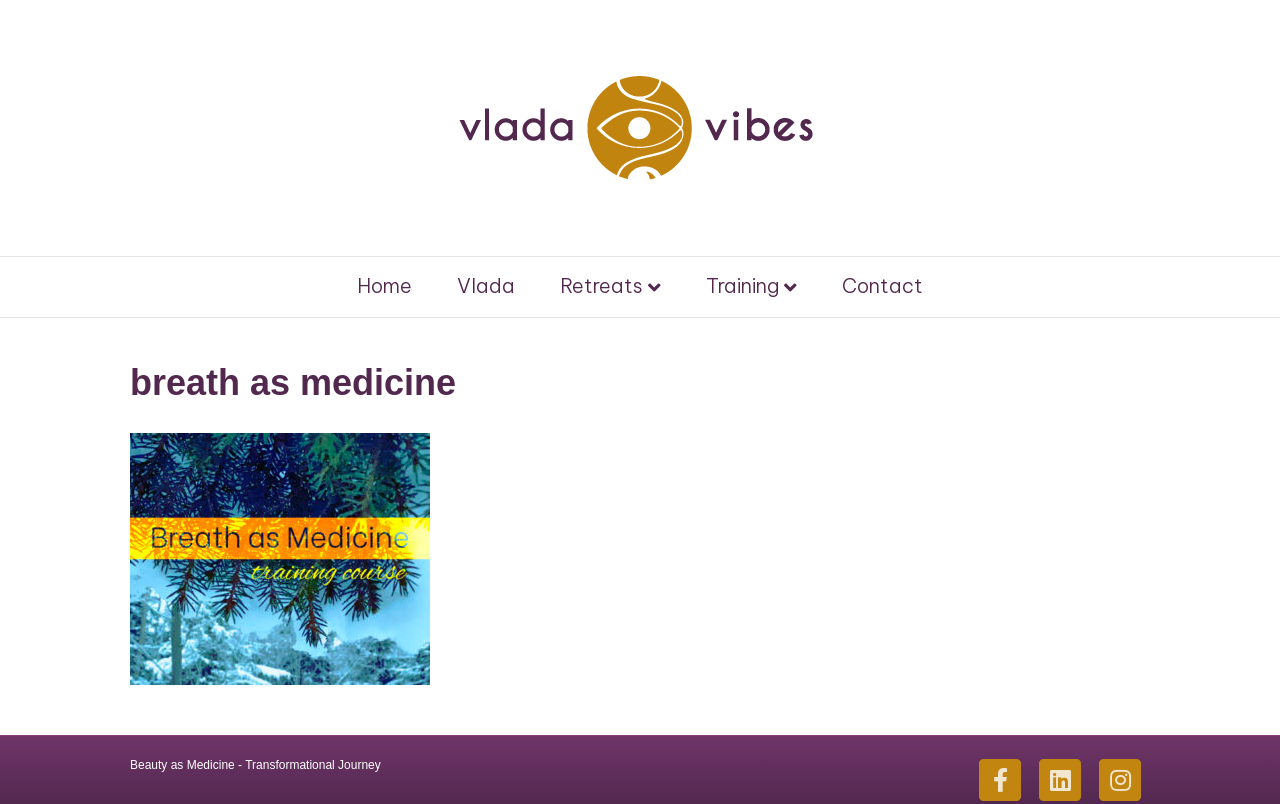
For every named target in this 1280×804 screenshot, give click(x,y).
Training (742, 285)
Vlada (486, 285)
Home (384, 285)
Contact (882, 285)
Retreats (601, 285)
